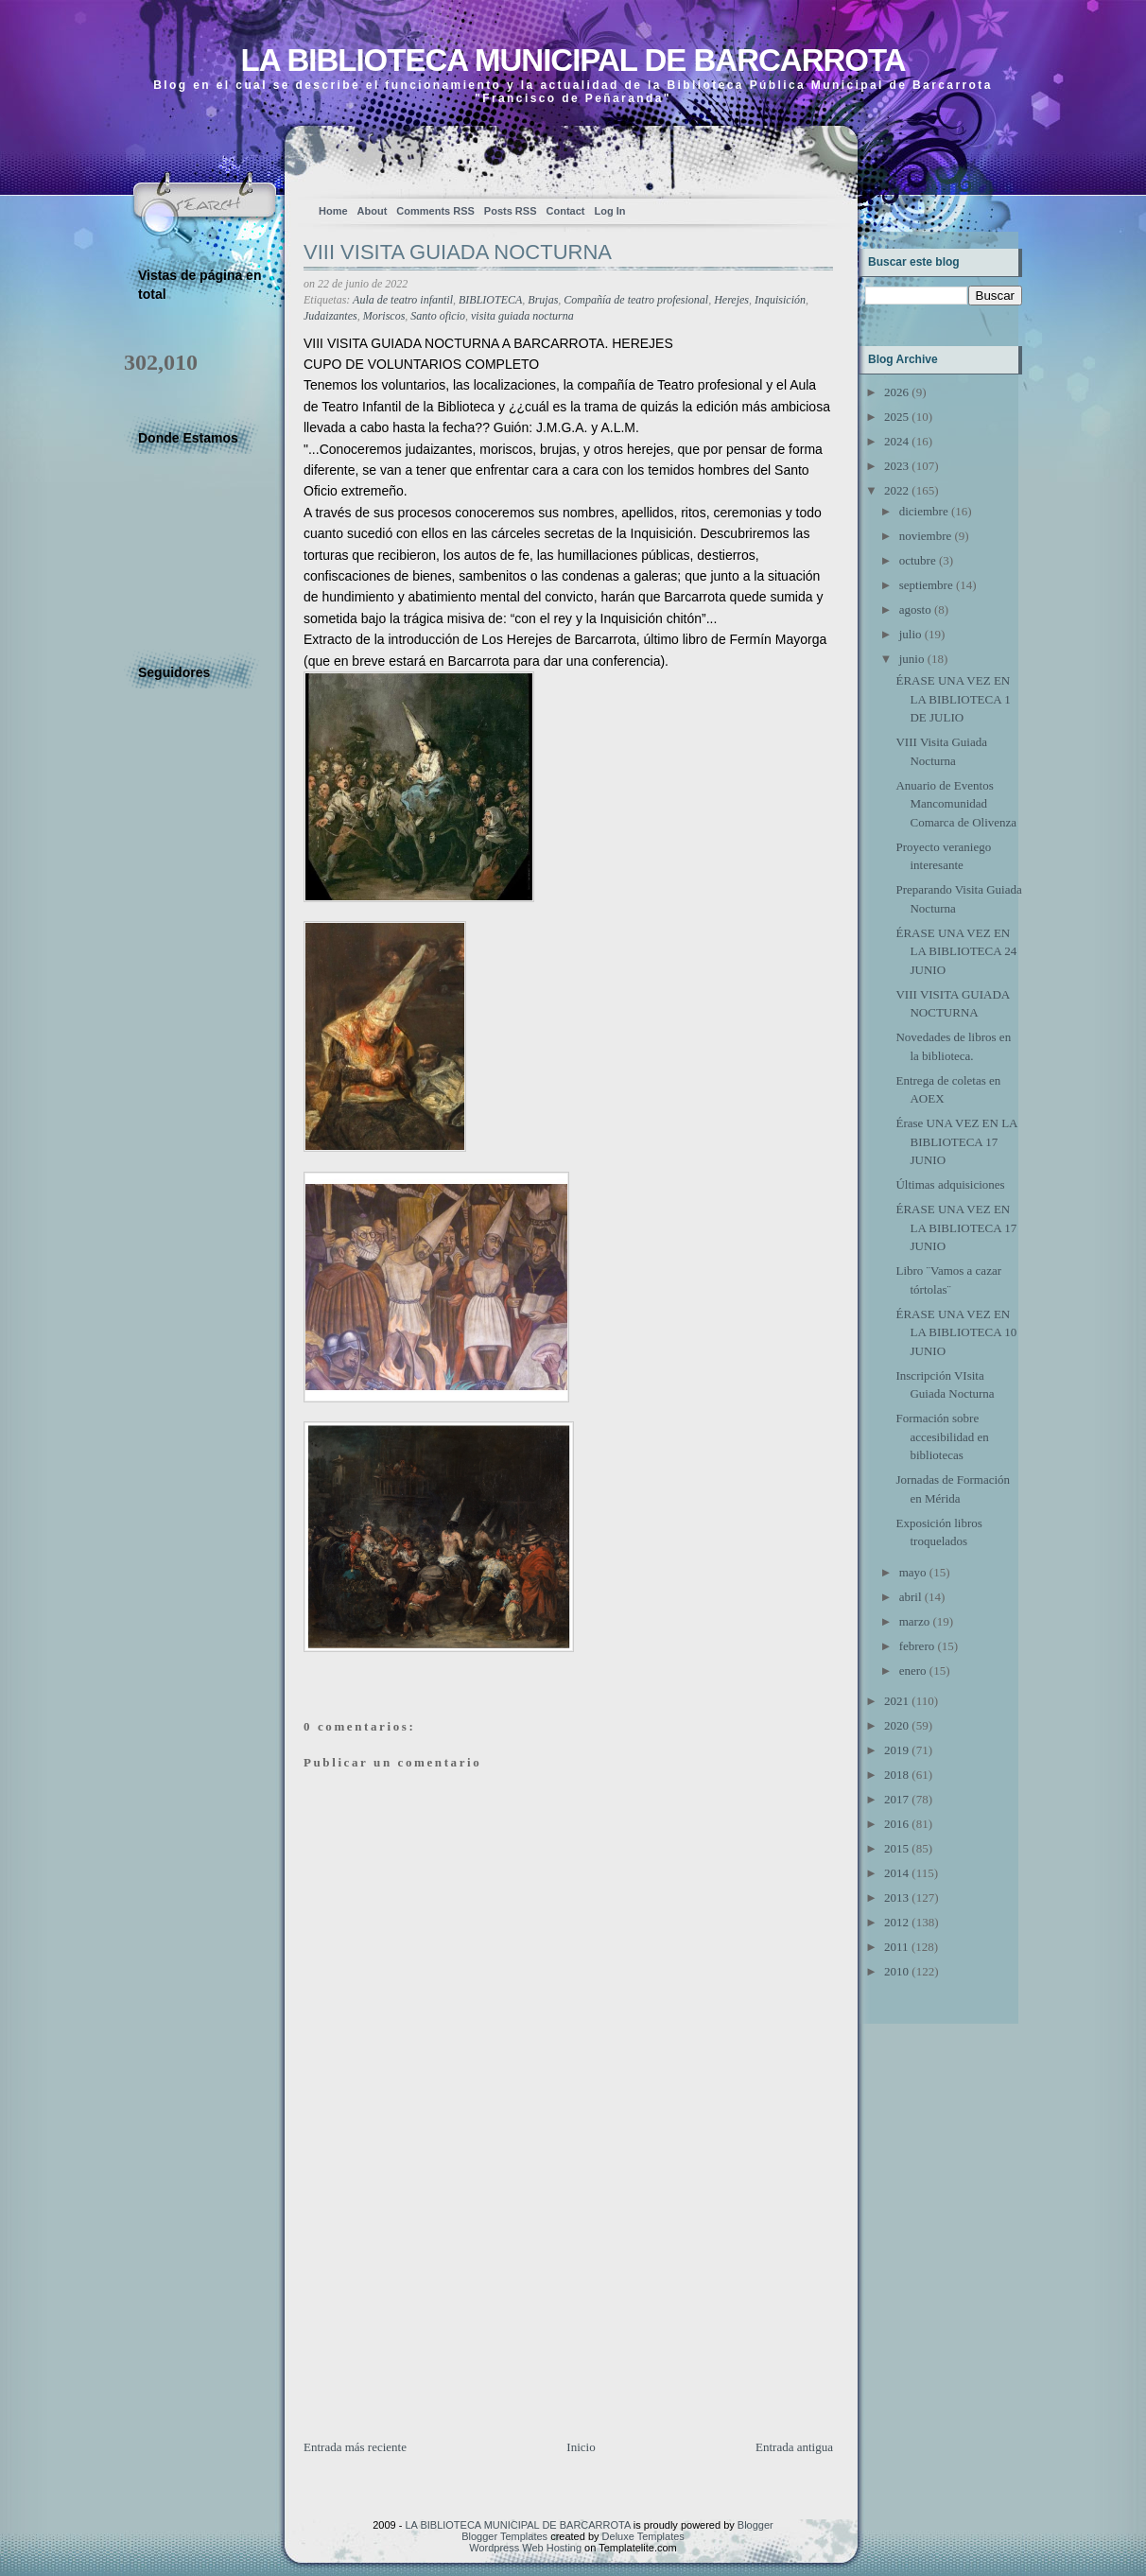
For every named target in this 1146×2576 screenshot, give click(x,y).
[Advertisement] (445, 2305)
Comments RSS (435, 211)
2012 (896, 1922)
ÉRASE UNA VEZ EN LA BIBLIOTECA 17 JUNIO (955, 1227)
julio (910, 634)
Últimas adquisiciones (949, 1184)
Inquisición (780, 299)
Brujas (543, 299)
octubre (917, 560)
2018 (896, 1774)
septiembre (926, 585)
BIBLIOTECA (490, 299)
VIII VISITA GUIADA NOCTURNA (458, 252)
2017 (896, 1799)
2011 (896, 1947)
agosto (915, 609)
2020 (896, 1725)
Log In (609, 211)
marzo (914, 1621)
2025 (896, 416)
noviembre (925, 536)
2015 (896, 1848)
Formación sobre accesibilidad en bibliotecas (941, 1436)
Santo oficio (437, 315)
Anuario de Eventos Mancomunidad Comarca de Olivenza (955, 803)
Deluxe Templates (643, 2536)
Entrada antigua (794, 2447)
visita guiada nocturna (522, 315)
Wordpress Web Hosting (525, 2547)
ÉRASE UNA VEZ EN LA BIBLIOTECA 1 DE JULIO (952, 698)
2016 (896, 1824)
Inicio (580, 2447)
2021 (896, 1701)
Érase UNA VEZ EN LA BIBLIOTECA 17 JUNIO (955, 1141)
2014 (896, 1873)
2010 (896, 1971)
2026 (896, 392)
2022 (896, 490)
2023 (896, 466)
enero (913, 1670)
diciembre (923, 511)
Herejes (731, 299)
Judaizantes (330, 315)
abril (910, 1597)
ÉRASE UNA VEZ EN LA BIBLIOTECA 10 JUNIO (955, 1332)
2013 (896, 1897)
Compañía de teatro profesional (636, 299)
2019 (896, 1750)
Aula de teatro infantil (403, 299)
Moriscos (384, 315)
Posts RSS (510, 211)
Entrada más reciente (355, 2447)
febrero (917, 1646)
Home (333, 211)
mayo (913, 1572)
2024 (896, 441)
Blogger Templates (504, 2536)
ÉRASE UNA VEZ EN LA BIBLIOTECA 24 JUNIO (955, 951)
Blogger (755, 2525)
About (372, 211)
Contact (566, 211)
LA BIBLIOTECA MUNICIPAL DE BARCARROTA (572, 60)
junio (912, 659)
